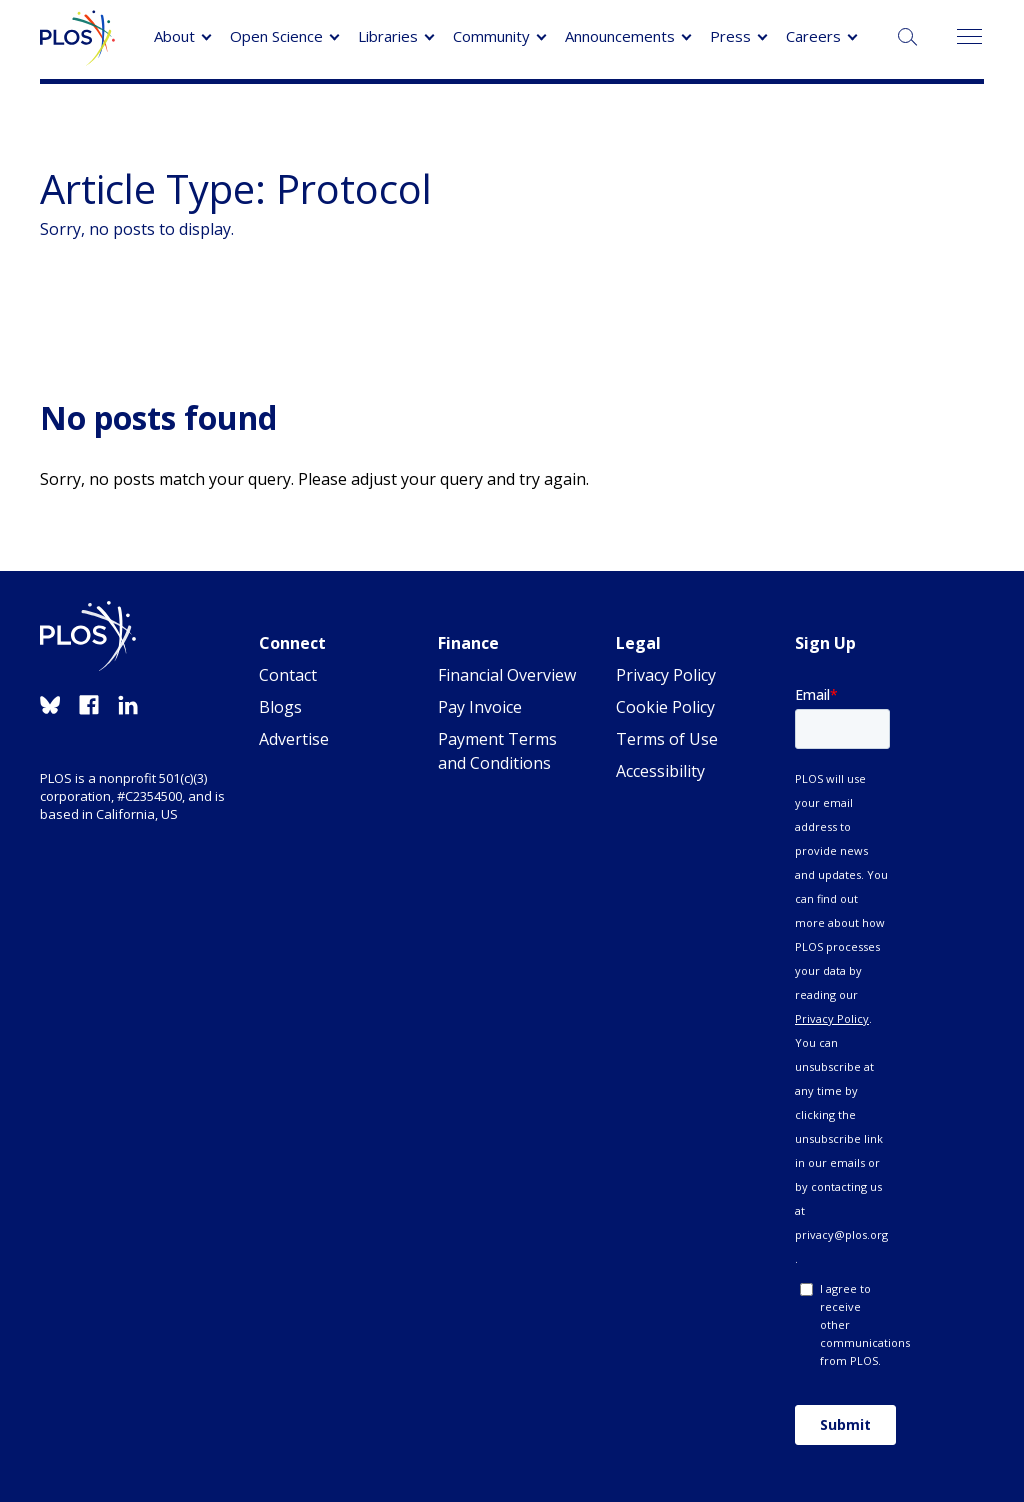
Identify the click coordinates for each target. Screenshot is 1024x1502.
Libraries (388, 36)
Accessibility (660, 771)
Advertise (294, 739)
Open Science (276, 36)
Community (491, 36)
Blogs (280, 707)
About (174, 36)
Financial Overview (507, 675)
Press (730, 36)
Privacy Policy (666, 675)
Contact (288, 675)
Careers (813, 36)
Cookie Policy (665, 707)
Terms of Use (667, 739)
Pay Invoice (480, 707)
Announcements (620, 36)
